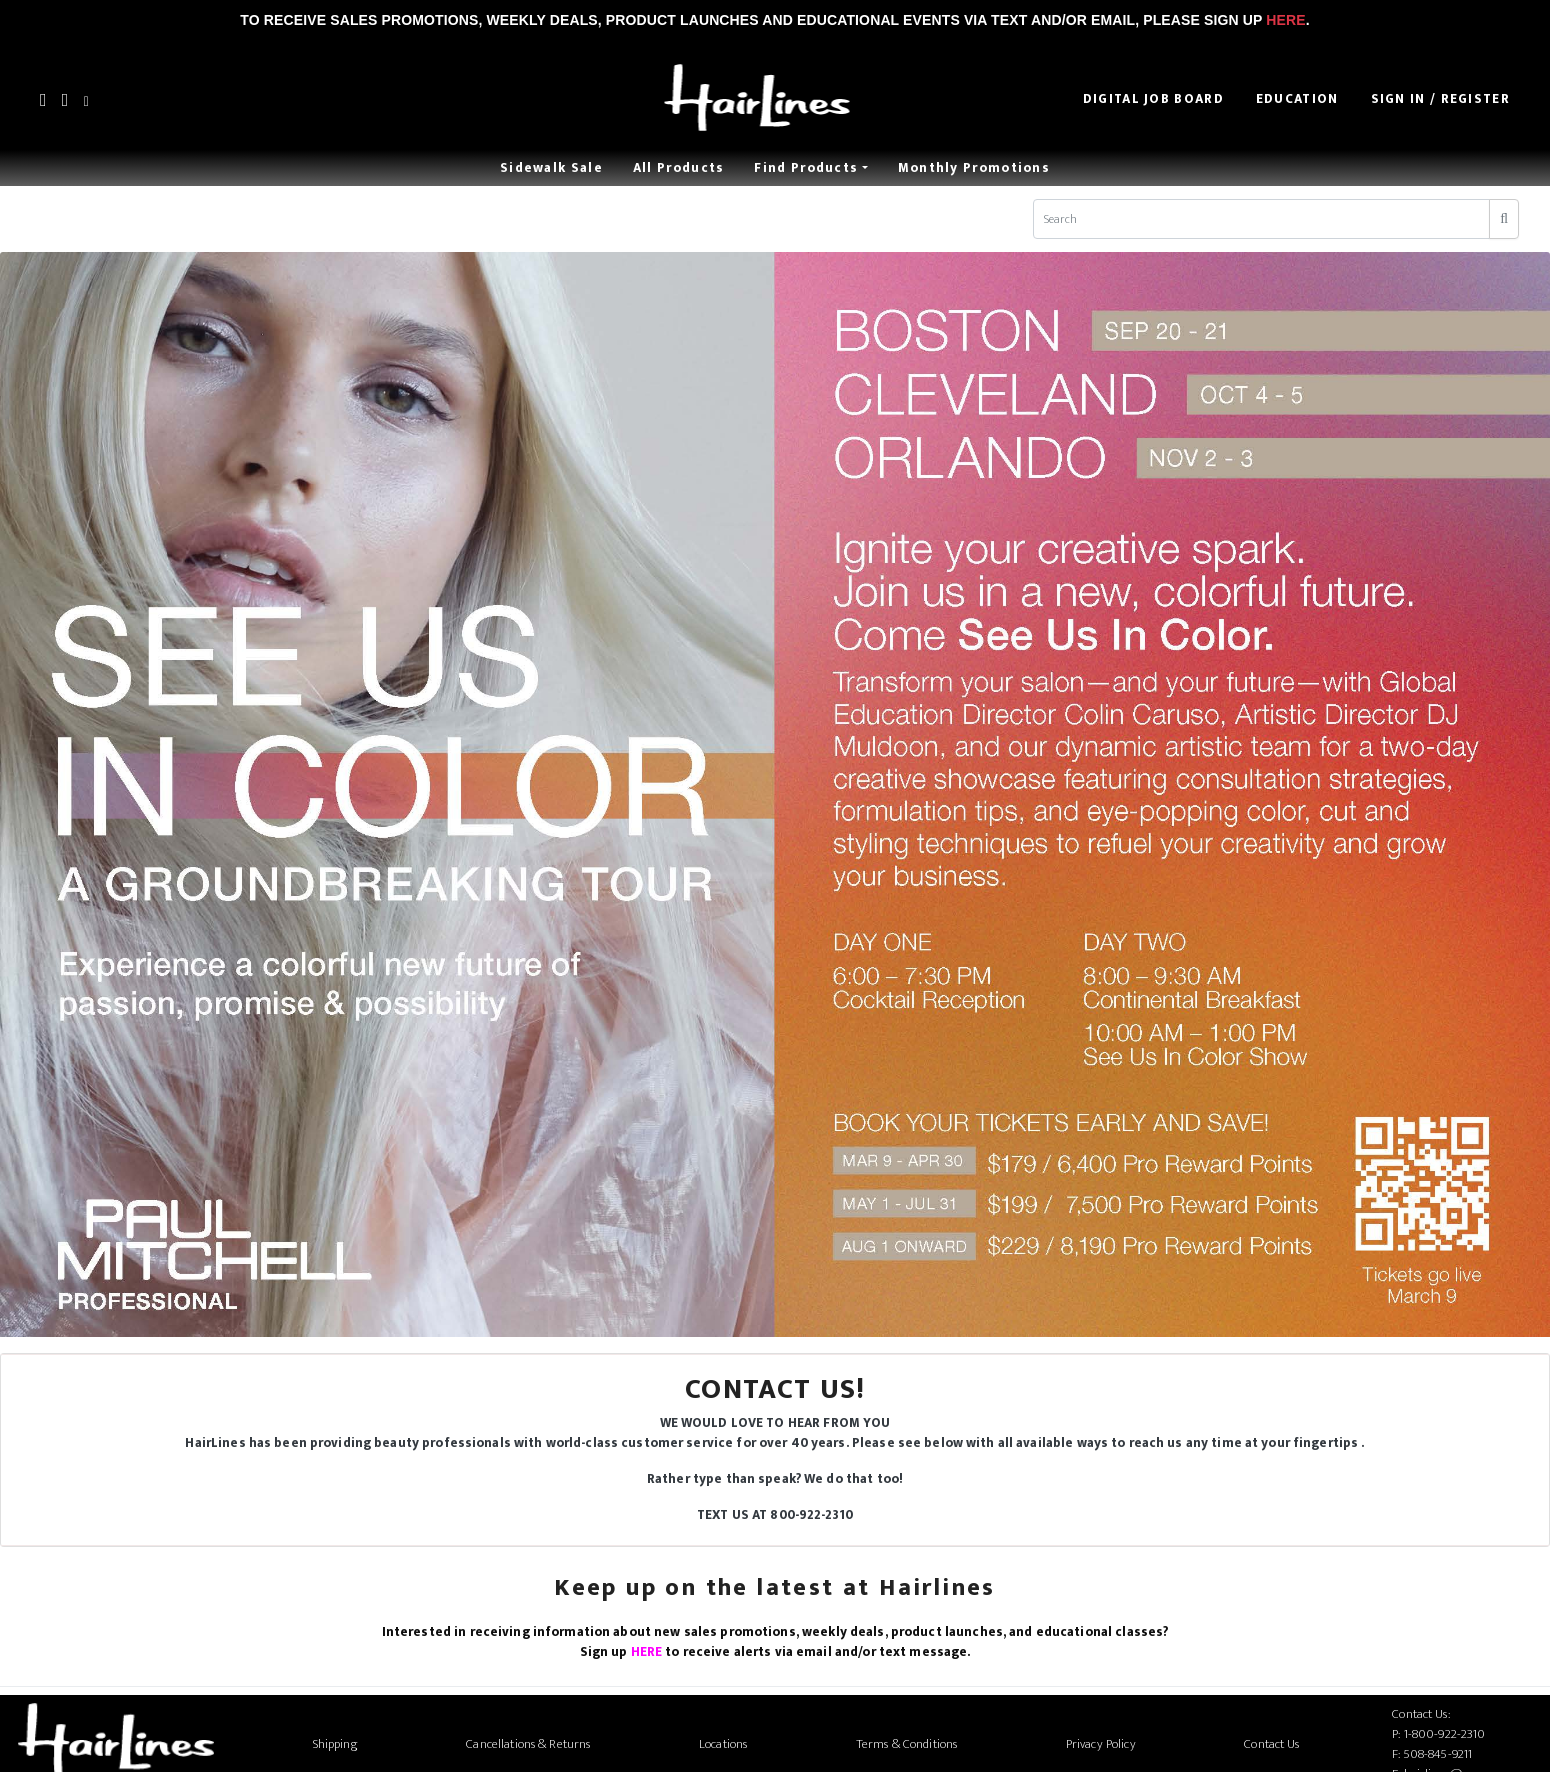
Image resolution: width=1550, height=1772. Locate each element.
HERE (647, 1652)
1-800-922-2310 (1445, 1734)
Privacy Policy (1101, 1744)
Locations (723, 1744)
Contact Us (1271, 1744)
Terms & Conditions (906, 1744)
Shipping (335, 1744)
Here (1285, 20)
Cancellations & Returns (528, 1744)
